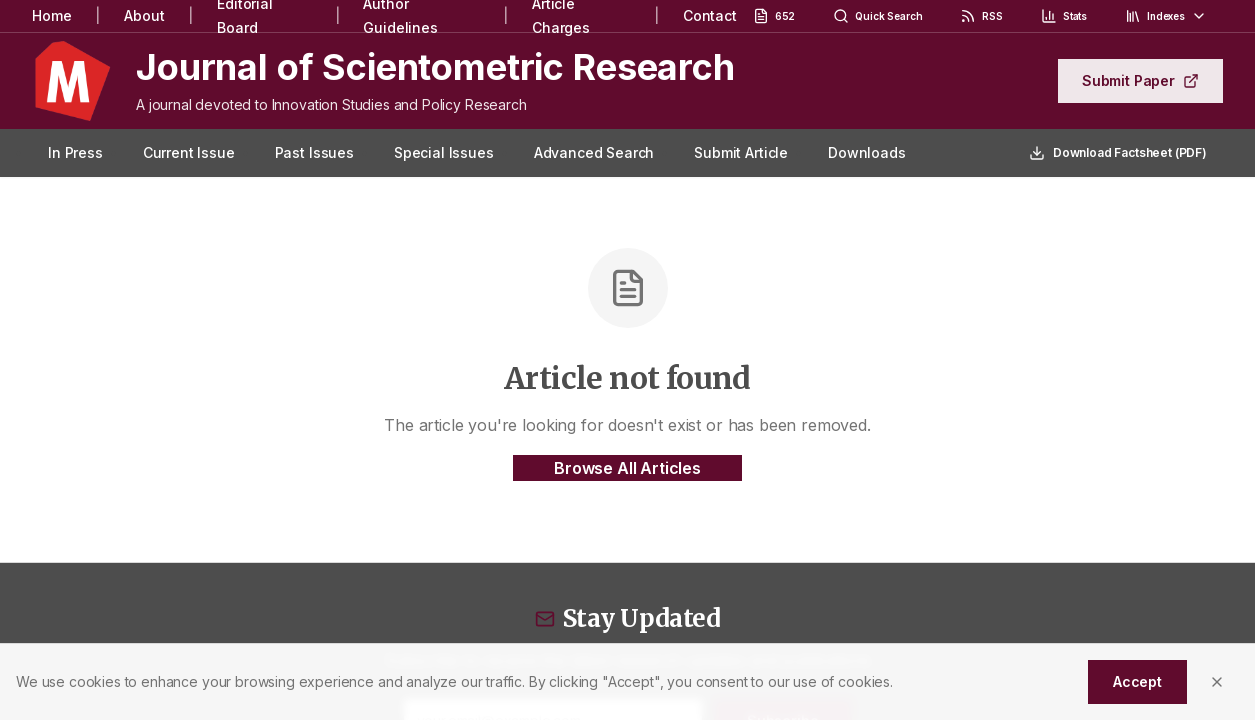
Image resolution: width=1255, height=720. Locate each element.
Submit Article (741, 152)
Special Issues (444, 152)
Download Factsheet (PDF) (1118, 153)
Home (51, 15)
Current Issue (189, 152)
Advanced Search (594, 152)
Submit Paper (1140, 80)
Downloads (867, 152)
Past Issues (314, 152)
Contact (710, 15)
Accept (1137, 681)
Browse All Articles (627, 468)
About (144, 15)
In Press (75, 152)
